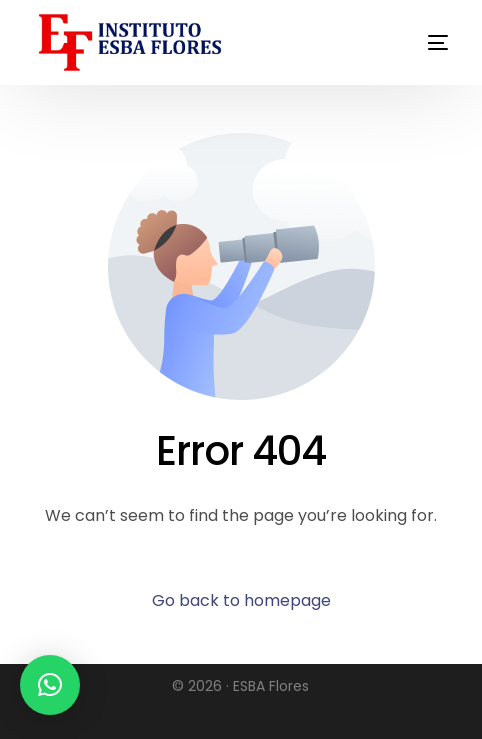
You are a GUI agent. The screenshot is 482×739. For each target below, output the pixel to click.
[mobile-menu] (410, 42)
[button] (50, 685)
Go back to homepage (241, 600)
